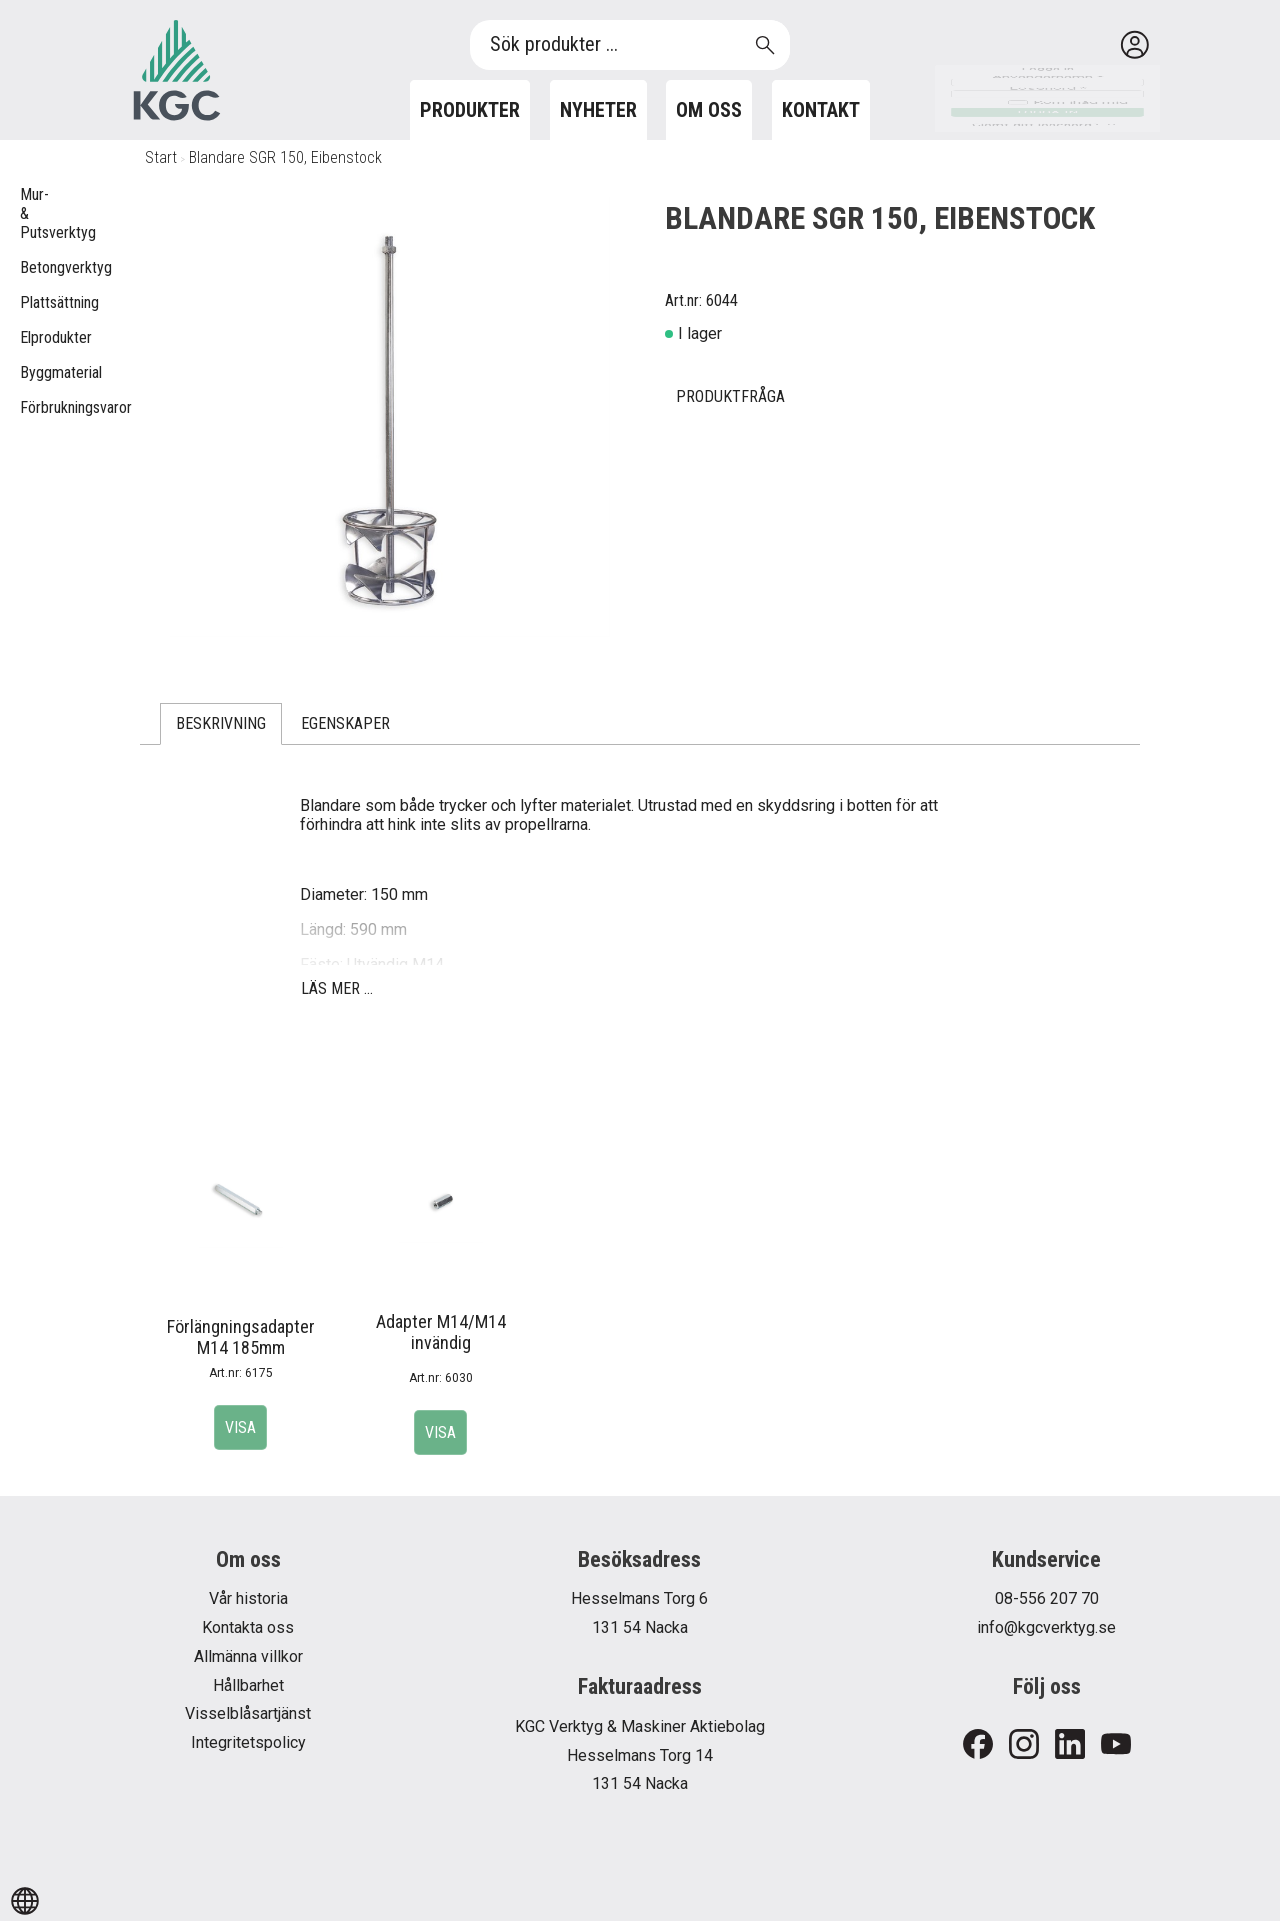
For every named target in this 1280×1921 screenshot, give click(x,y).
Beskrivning (221, 723)
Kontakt (821, 110)
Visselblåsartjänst (248, 1713)
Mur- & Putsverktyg (30, 213)
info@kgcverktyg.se (1046, 1627)
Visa (240, 1427)
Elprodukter (30, 337)
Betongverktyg (30, 267)
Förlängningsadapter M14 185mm (241, 1337)
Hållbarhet (248, 1685)
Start (161, 157)
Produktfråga (730, 396)
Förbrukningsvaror (30, 407)
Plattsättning (30, 302)
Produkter (470, 110)
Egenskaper (345, 723)
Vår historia (248, 1598)
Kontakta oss (248, 1627)
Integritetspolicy (248, 1742)
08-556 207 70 (1047, 1598)
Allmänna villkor (248, 1656)
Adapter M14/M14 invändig (441, 1332)
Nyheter (598, 110)
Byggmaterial (30, 372)
